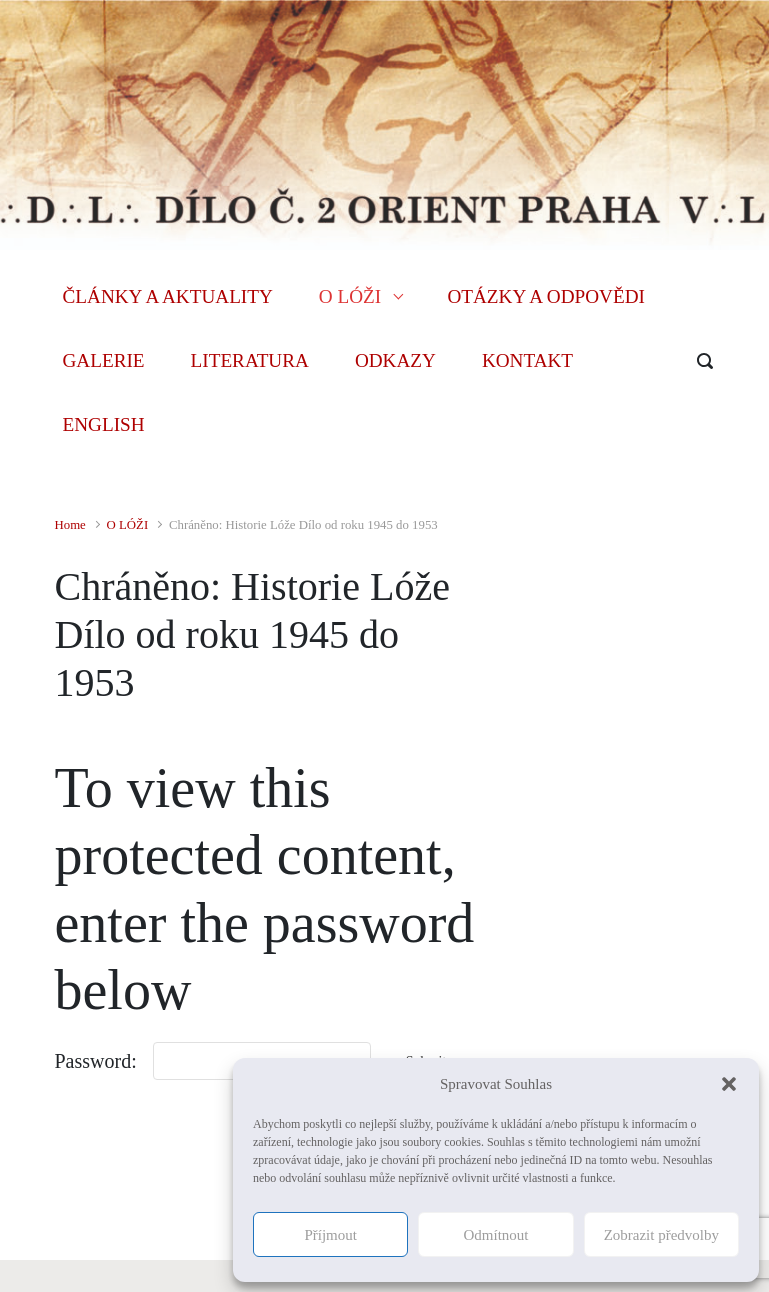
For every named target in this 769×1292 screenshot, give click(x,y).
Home (70, 525)
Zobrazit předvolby (661, 1235)
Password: (96, 1061)
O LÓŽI (128, 525)
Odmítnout (495, 1235)
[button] (729, 1084)
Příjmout (330, 1235)
